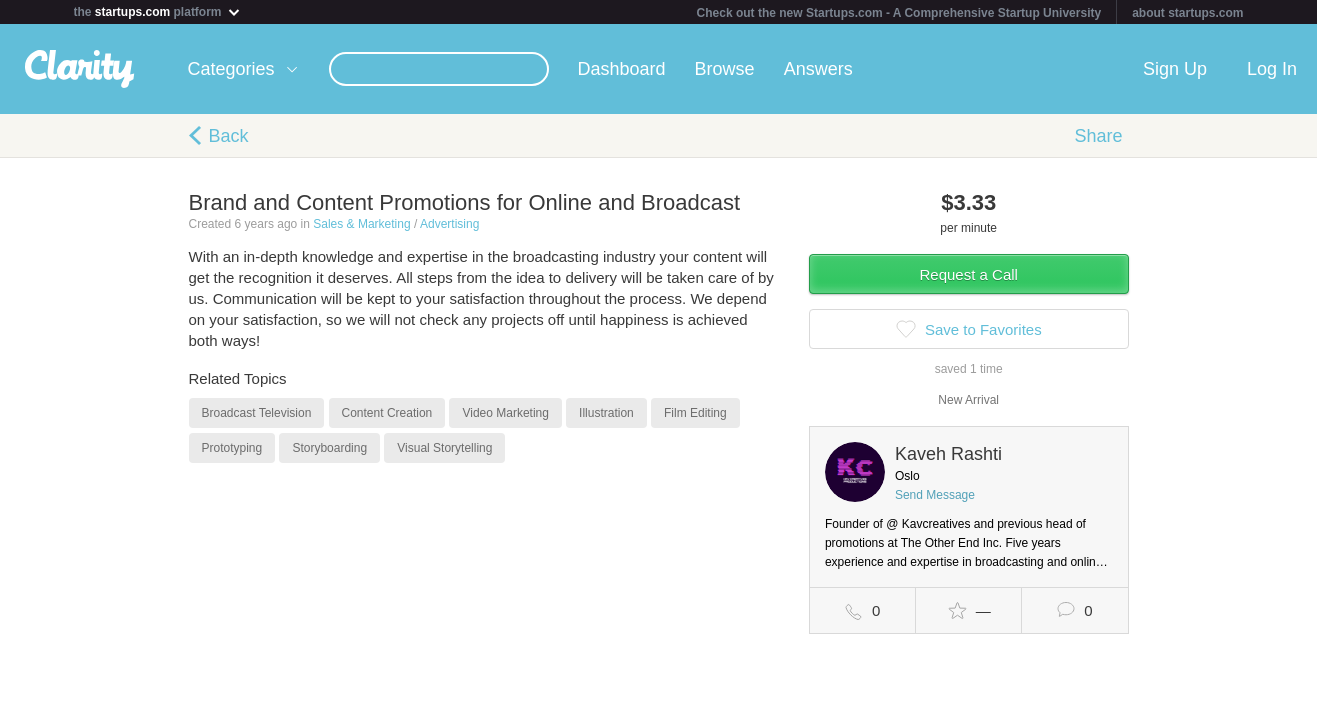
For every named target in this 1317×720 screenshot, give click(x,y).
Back (229, 136)
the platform (158, 11)
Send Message (935, 495)
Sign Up (1175, 69)
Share (1098, 136)
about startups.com (1187, 13)
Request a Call (969, 274)
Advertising (449, 224)
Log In (1272, 69)
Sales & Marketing (361, 224)
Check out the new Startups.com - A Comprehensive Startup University (899, 13)
